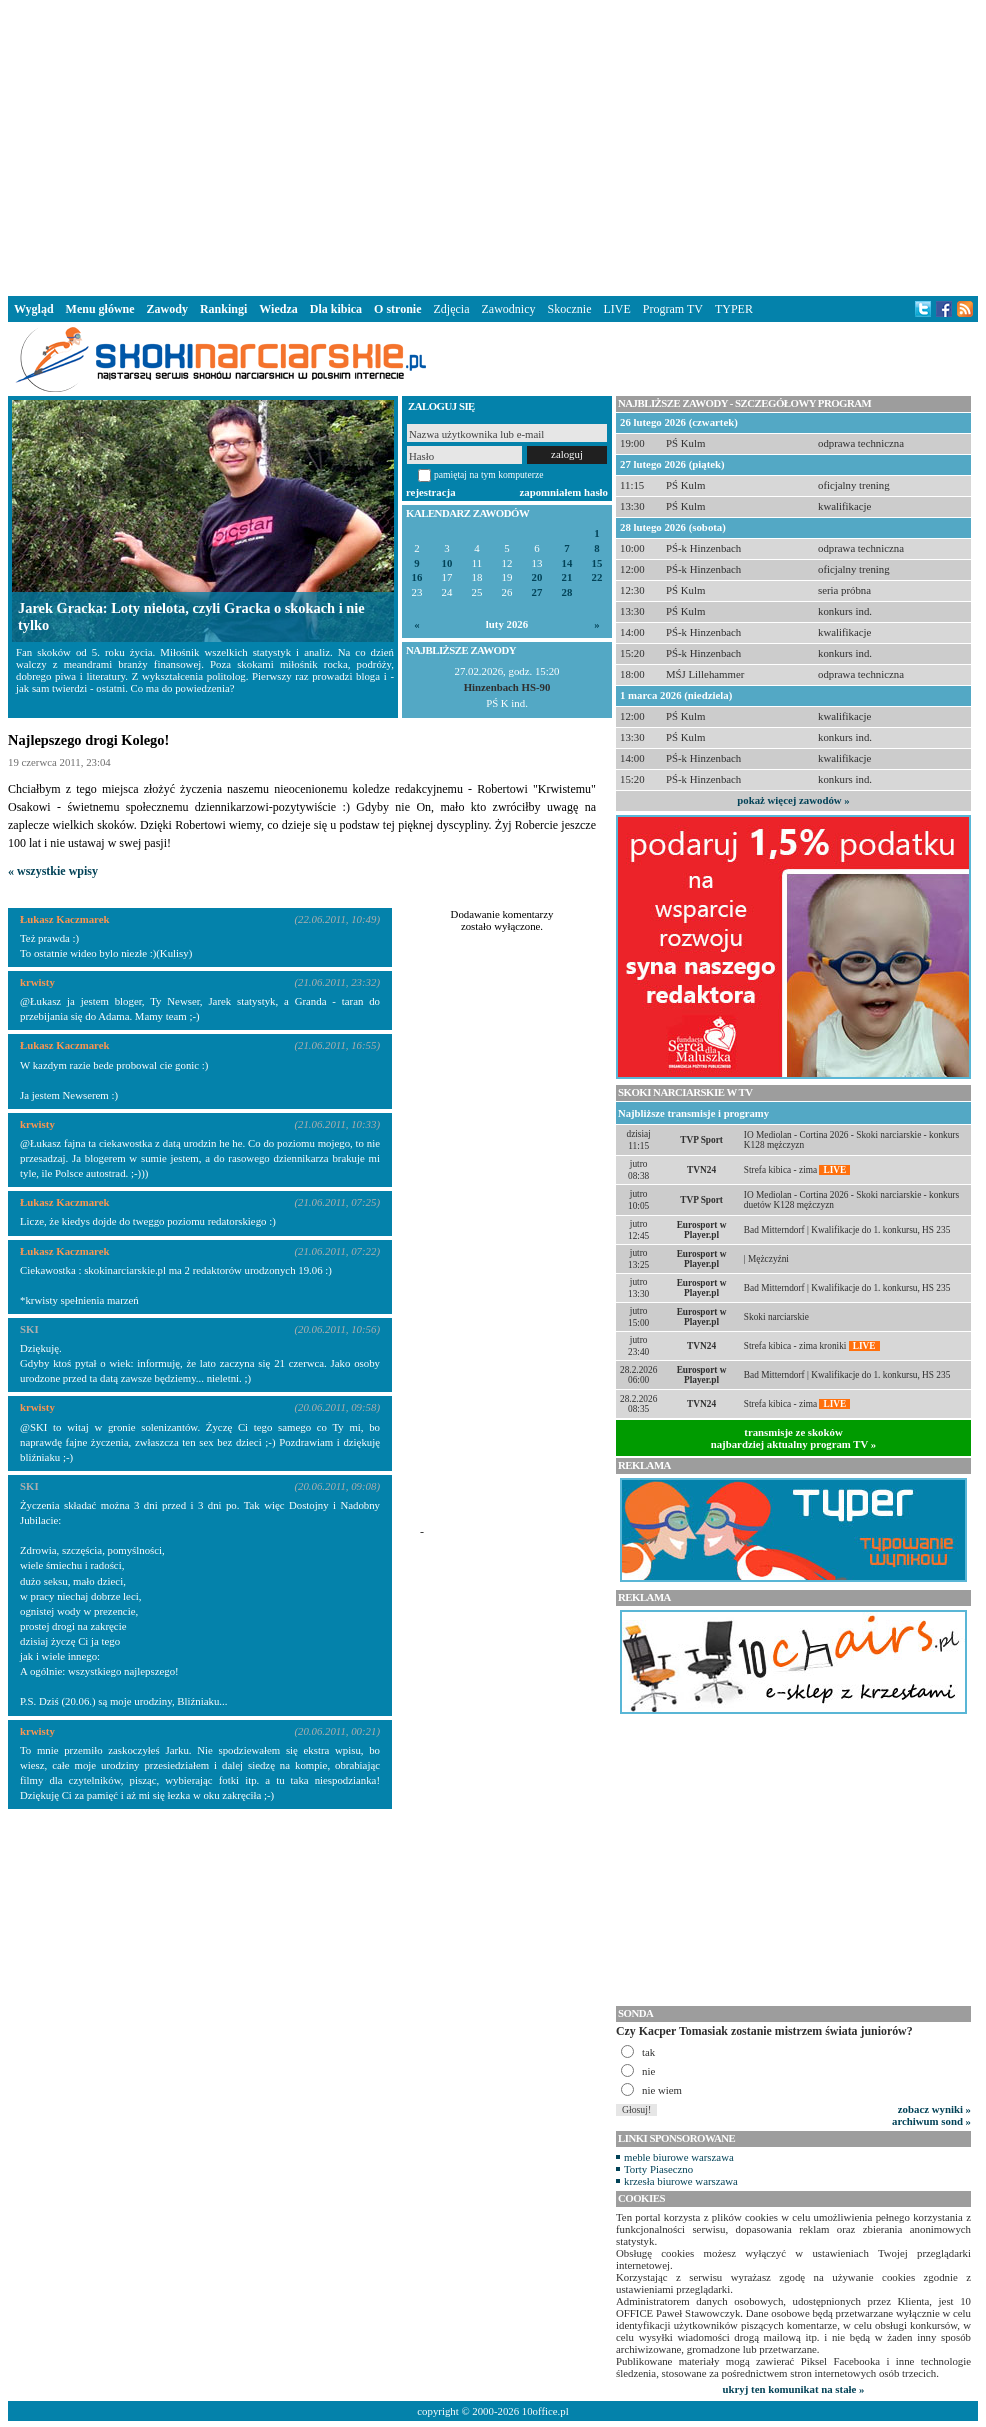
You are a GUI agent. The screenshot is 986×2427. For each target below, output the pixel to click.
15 (597, 563)
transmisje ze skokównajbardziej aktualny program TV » (794, 1438)
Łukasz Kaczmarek (64, 919)
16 (417, 577)
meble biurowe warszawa (679, 2157)
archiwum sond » (931, 2121)
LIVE (616, 309)
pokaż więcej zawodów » (793, 800)
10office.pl (545, 2411)
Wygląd (34, 309)
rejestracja (431, 492)
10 (447, 563)
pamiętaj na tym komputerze (489, 474)
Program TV (673, 309)
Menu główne (100, 309)
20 (537, 577)
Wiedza (278, 309)
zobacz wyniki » (934, 2109)
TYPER (734, 309)
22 (597, 577)
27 (537, 592)
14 (567, 563)
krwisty (37, 982)
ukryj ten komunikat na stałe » (794, 2389)
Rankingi (223, 309)
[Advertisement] (493, 144)
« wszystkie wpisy (53, 871)
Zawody (167, 309)
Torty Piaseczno (658, 2169)
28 (567, 592)
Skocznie (569, 309)
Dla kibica (336, 309)
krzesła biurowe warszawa (681, 2181)
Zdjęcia (452, 309)
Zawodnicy (509, 309)
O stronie (397, 309)
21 (567, 577)
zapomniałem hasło (564, 492)
